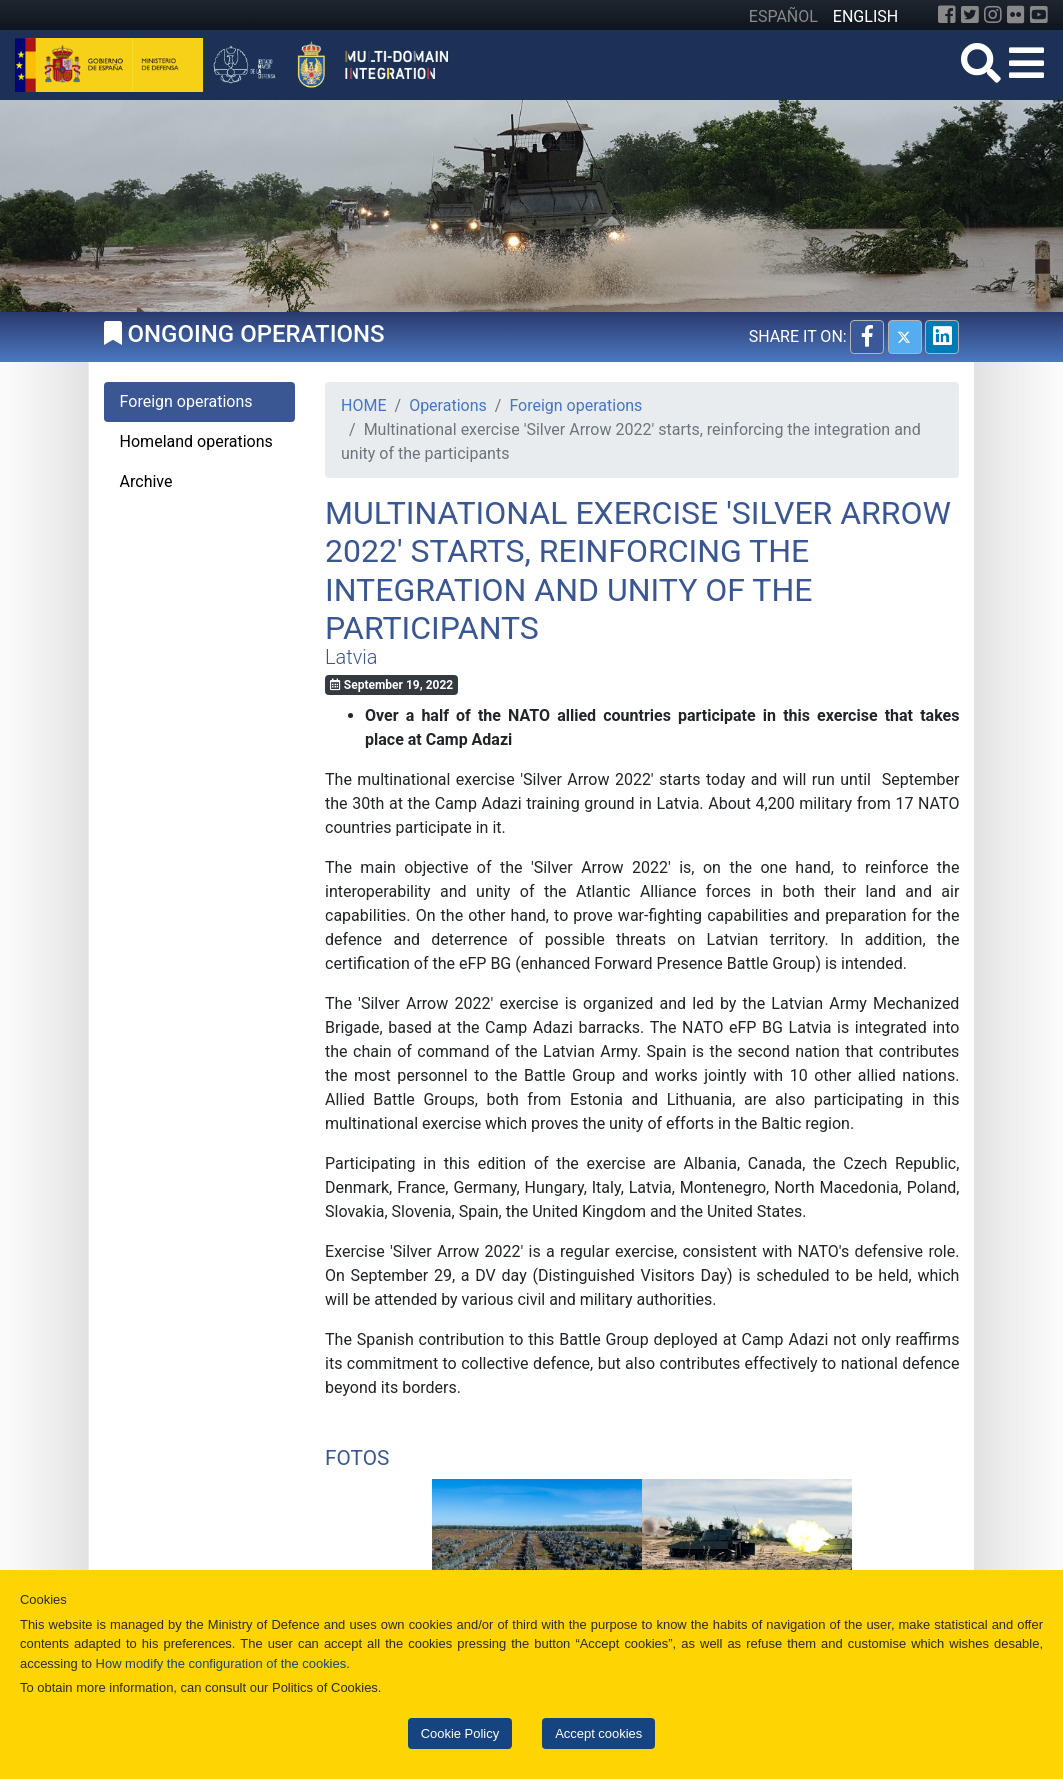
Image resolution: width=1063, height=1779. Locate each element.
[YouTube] (1039, 15)
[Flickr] (1016, 15)
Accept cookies (598, 1733)
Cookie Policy (460, 1733)
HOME (363, 405)
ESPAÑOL (783, 16)
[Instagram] (993, 15)
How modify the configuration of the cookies (221, 1663)
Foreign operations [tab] (186, 401)
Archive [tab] (146, 481)
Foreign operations (575, 405)
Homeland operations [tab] (196, 441)
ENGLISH (865, 16)
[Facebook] (947, 15)
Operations (448, 405)
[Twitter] (970, 15)
